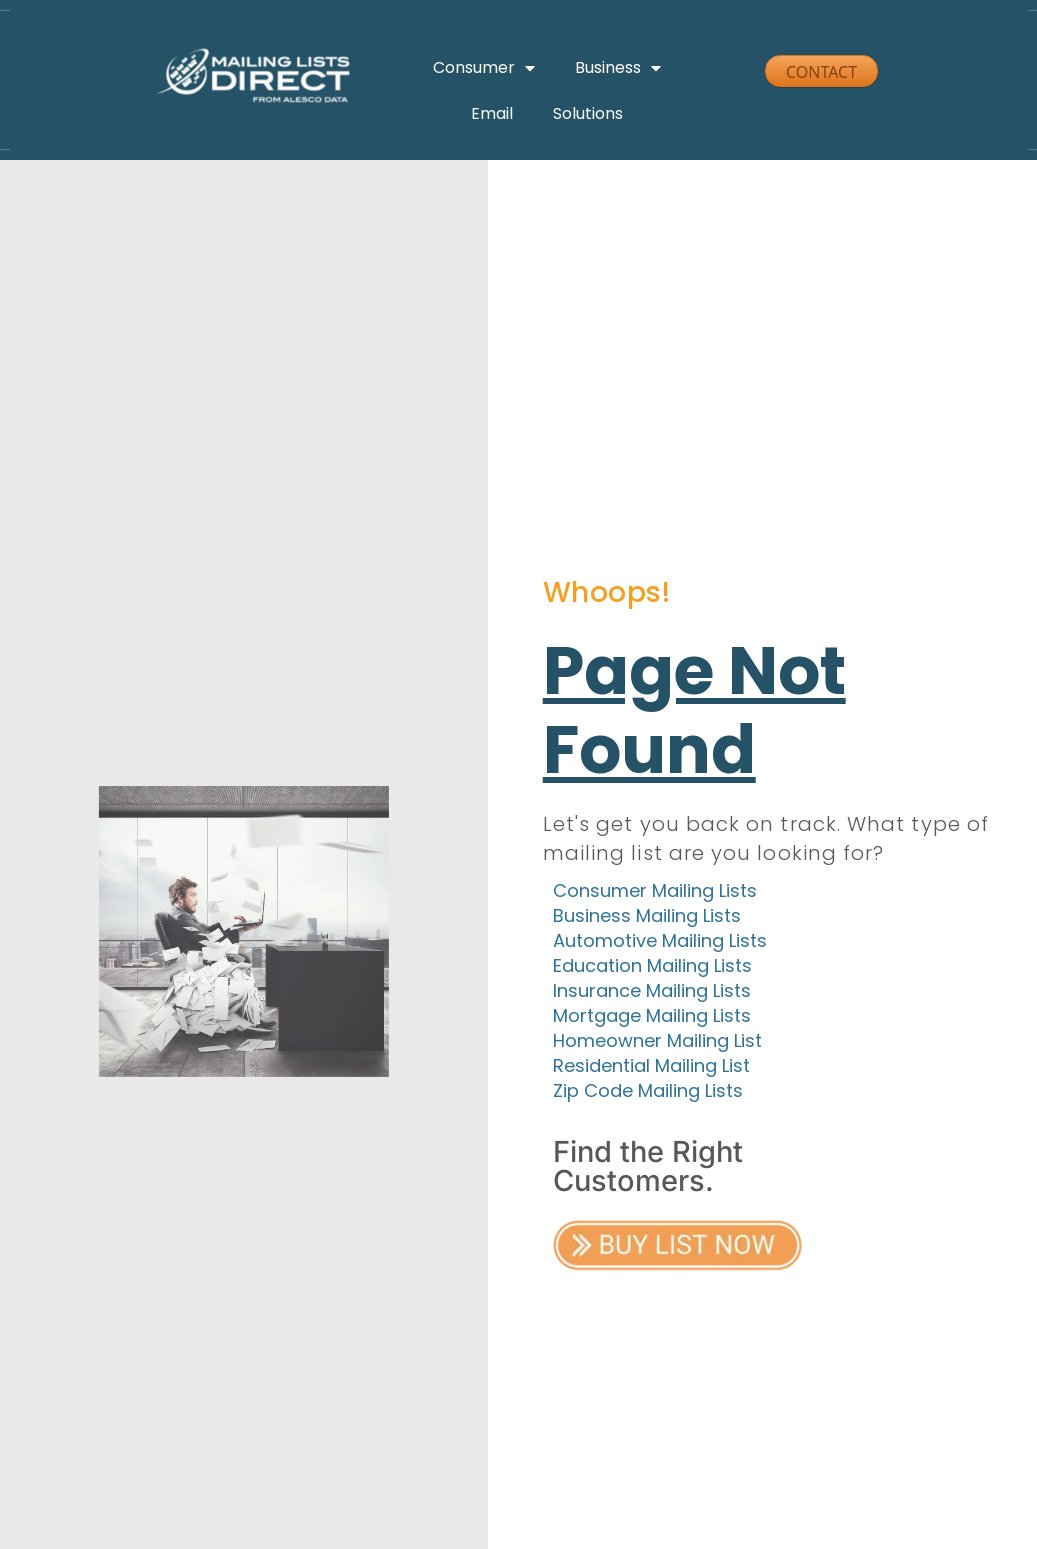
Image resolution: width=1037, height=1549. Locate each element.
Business (618, 68)
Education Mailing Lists (652, 968)
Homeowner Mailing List (657, 1043)
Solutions (588, 113)
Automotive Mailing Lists (660, 943)
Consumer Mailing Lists (655, 893)
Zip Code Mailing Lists (648, 1093)
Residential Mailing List (651, 1068)
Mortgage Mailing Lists (652, 1018)
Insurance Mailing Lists (652, 993)
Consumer (484, 68)
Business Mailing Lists (647, 918)
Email (492, 113)
